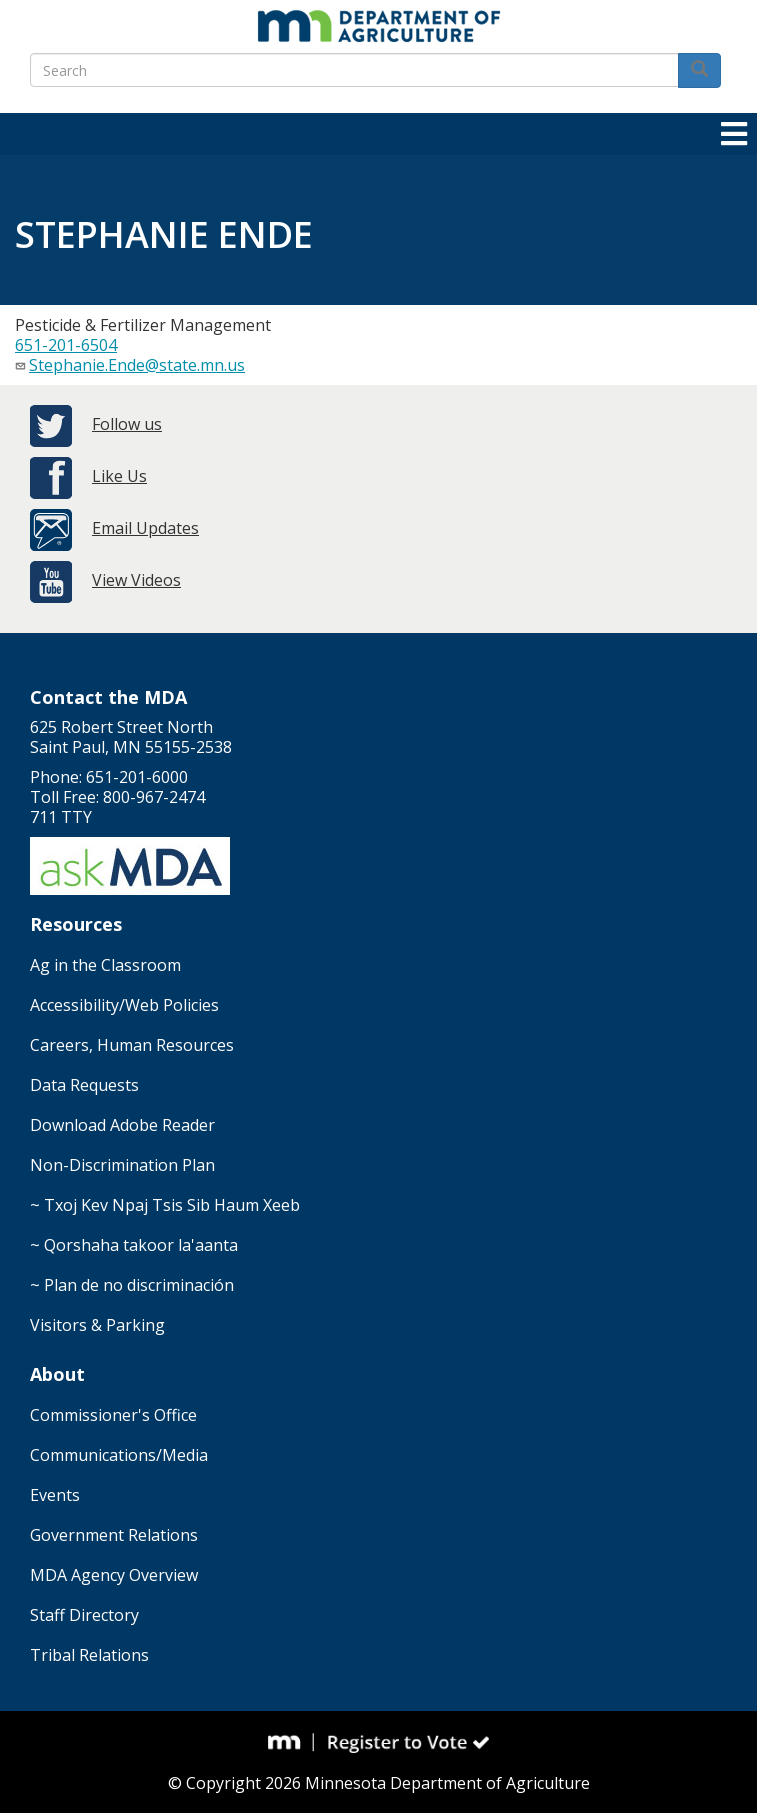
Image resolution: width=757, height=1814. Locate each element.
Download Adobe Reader (122, 1125)
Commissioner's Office (113, 1415)
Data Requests (84, 1085)
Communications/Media (119, 1455)
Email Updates (145, 528)
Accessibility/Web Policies (124, 1005)
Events (55, 1495)
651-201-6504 (66, 345)
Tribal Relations (89, 1655)
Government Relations (114, 1535)
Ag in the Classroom (105, 965)
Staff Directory (84, 1615)
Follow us (127, 424)
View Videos (136, 580)
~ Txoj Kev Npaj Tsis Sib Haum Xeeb (165, 1205)
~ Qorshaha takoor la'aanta (134, 1245)
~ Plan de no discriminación (132, 1285)
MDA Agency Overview (114, 1575)
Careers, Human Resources (132, 1045)
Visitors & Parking (97, 1325)
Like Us (119, 476)
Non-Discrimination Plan (122, 1165)
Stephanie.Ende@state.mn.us (137, 365)
